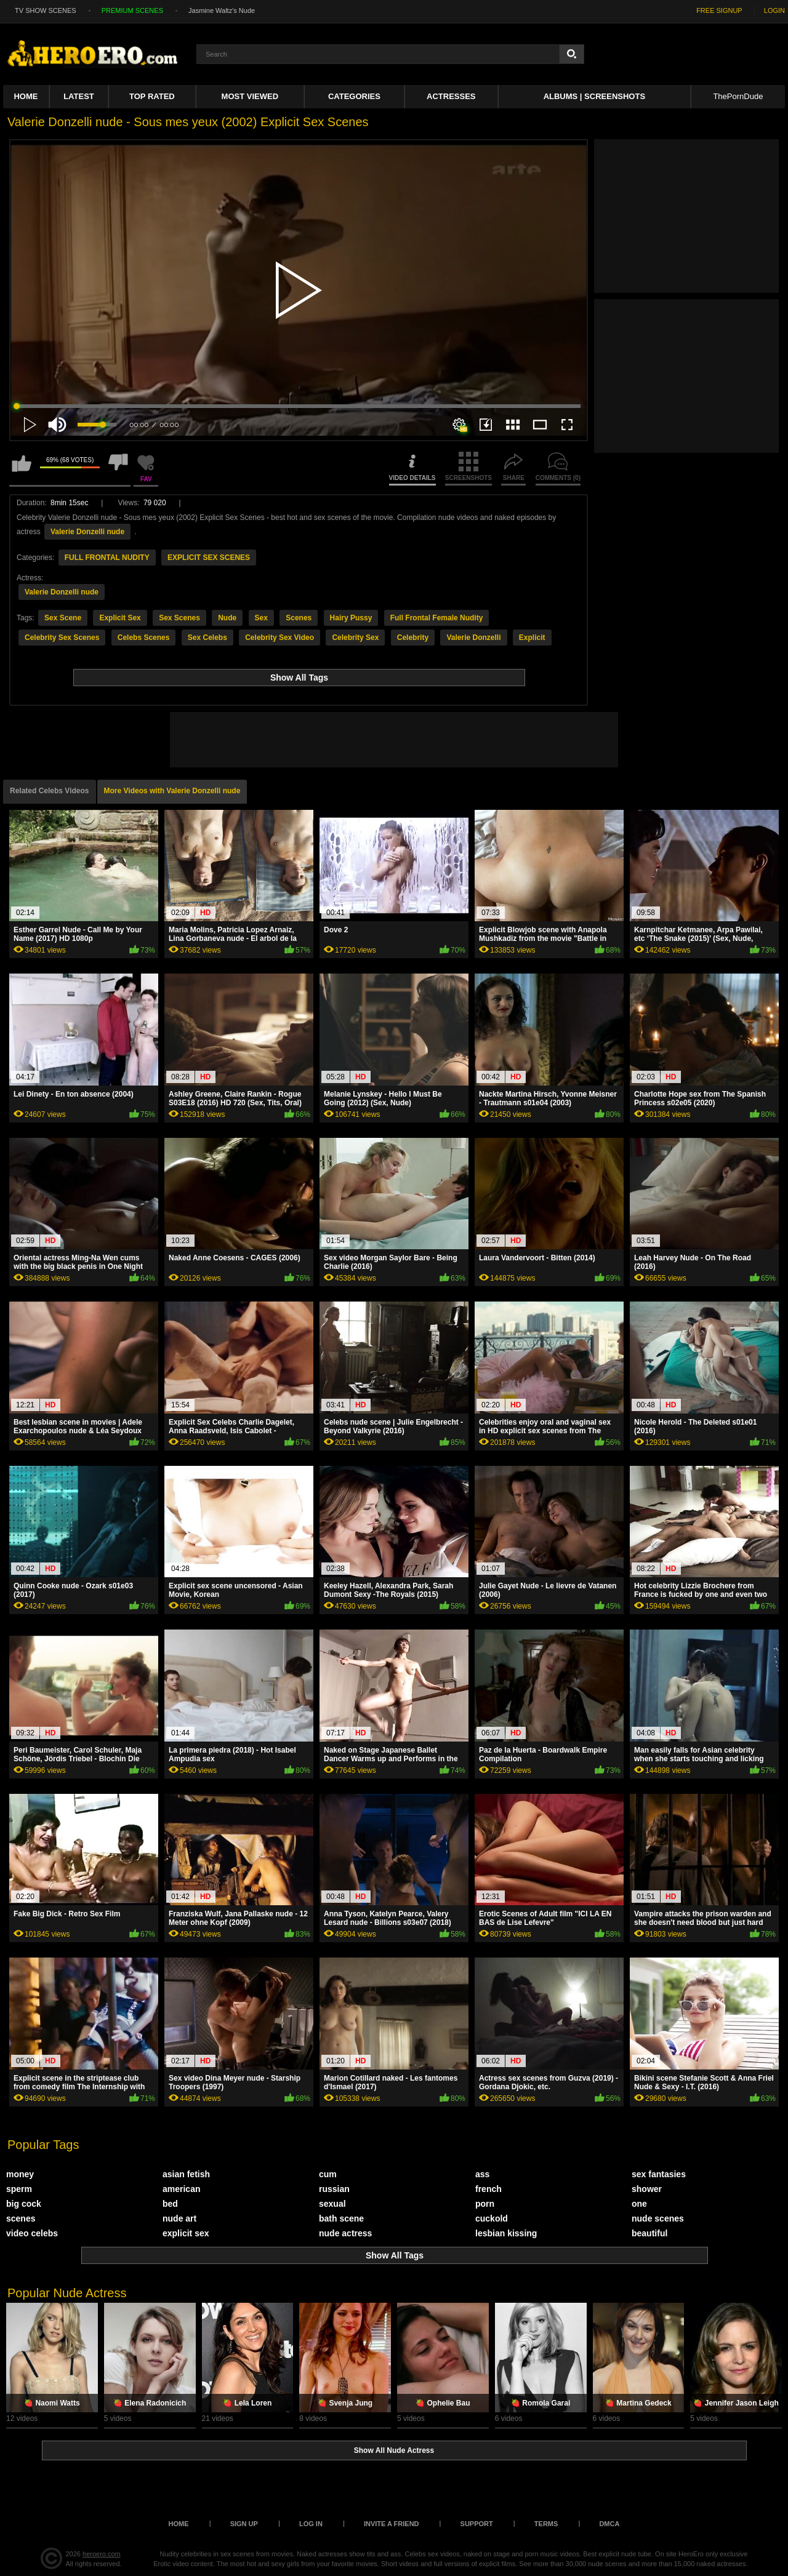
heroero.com (101, 2554)
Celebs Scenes (144, 637)
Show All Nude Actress (394, 2450)
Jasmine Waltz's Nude (221, 10)
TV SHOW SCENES (45, 10)
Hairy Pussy (351, 618)
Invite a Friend (391, 2523)
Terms (546, 2523)
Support (476, 2523)
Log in (311, 2523)
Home (26, 96)
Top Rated (152, 96)
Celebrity (412, 637)
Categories (354, 96)
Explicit (532, 637)
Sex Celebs (207, 637)
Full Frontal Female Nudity (436, 618)
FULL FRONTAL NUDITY (107, 557)
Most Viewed (250, 96)
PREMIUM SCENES (132, 10)
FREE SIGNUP (719, 10)
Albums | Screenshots (594, 96)
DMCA (609, 2523)
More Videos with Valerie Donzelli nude (172, 790)
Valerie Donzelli (473, 637)
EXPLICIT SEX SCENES (208, 557)
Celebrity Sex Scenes (62, 637)
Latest (78, 96)
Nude (227, 618)
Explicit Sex (119, 618)
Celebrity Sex (355, 637)
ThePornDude (738, 96)
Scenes (299, 618)
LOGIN (774, 10)
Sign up (244, 2523)
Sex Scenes (179, 618)
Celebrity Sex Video (279, 637)
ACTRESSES (451, 96)
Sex (261, 618)
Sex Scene (62, 618)
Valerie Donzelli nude (87, 531)
